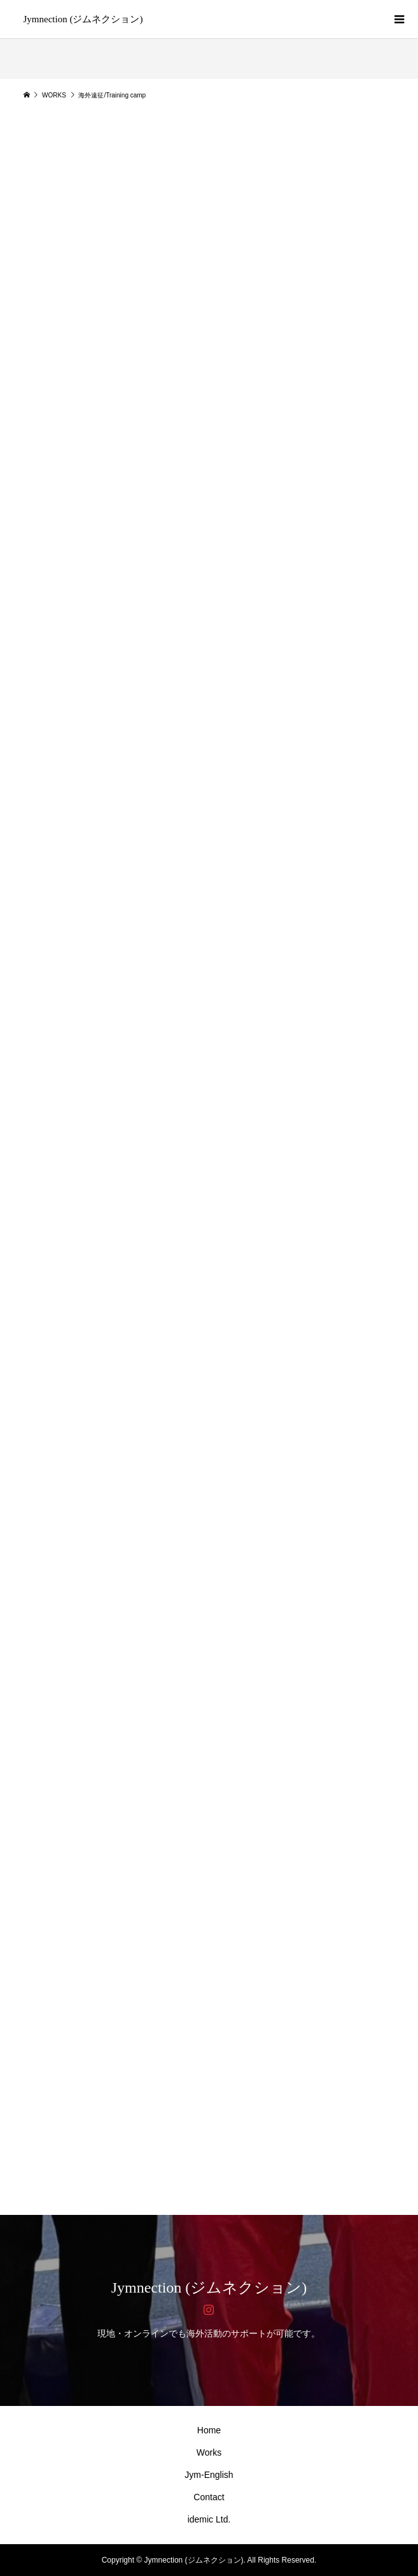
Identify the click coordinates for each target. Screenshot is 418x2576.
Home (209, 2430)
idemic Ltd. (209, 2519)
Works (209, 2452)
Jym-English (209, 2475)
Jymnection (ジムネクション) (83, 19)
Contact (208, 2497)
